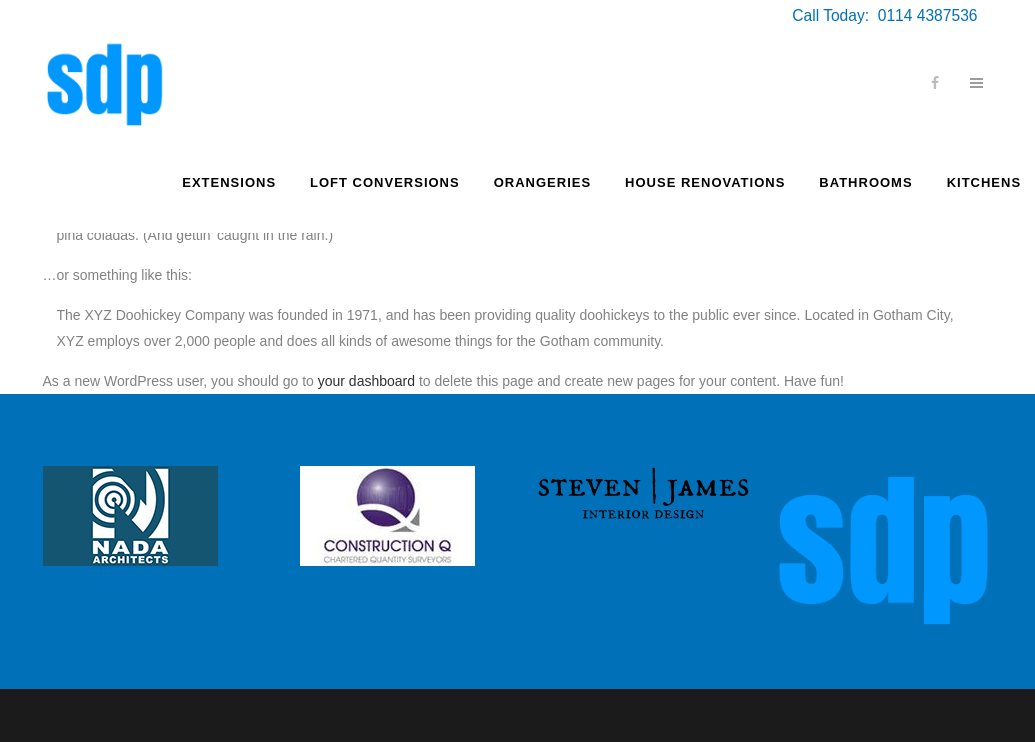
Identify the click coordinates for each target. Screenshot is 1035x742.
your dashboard (366, 381)
